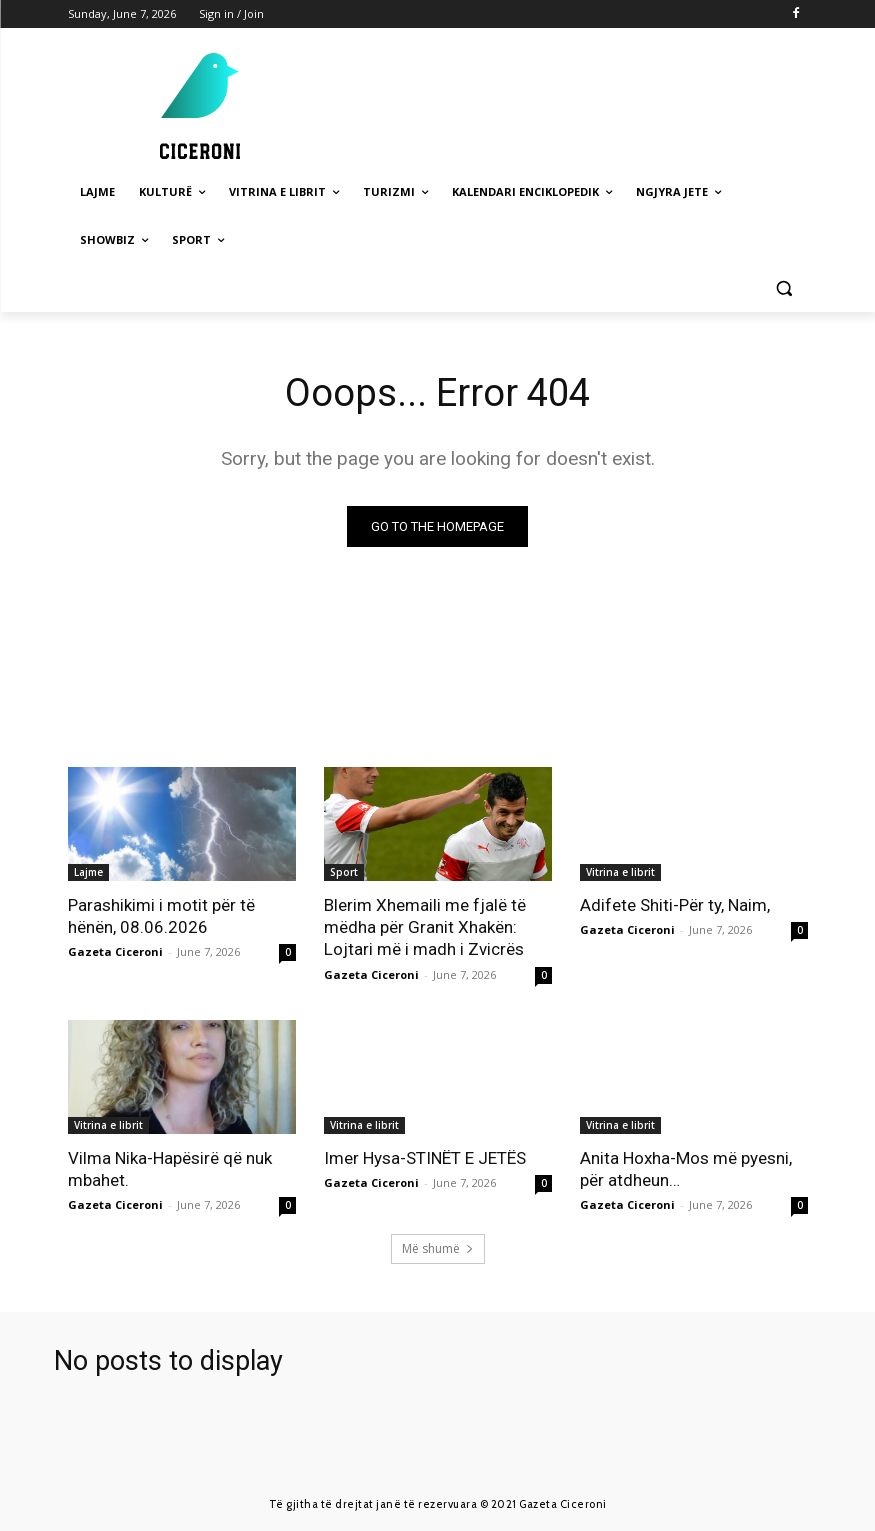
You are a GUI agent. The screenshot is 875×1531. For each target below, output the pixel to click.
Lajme (88, 872)
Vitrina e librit (620, 872)
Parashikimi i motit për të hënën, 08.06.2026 (161, 916)
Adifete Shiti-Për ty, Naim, (675, 905)
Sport (344, 872)
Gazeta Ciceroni (115, 951)
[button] (784, 288)
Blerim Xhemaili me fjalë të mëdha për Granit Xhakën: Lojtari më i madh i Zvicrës (425, 927)
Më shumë (438, 1248)
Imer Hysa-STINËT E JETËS (425, 1157)
